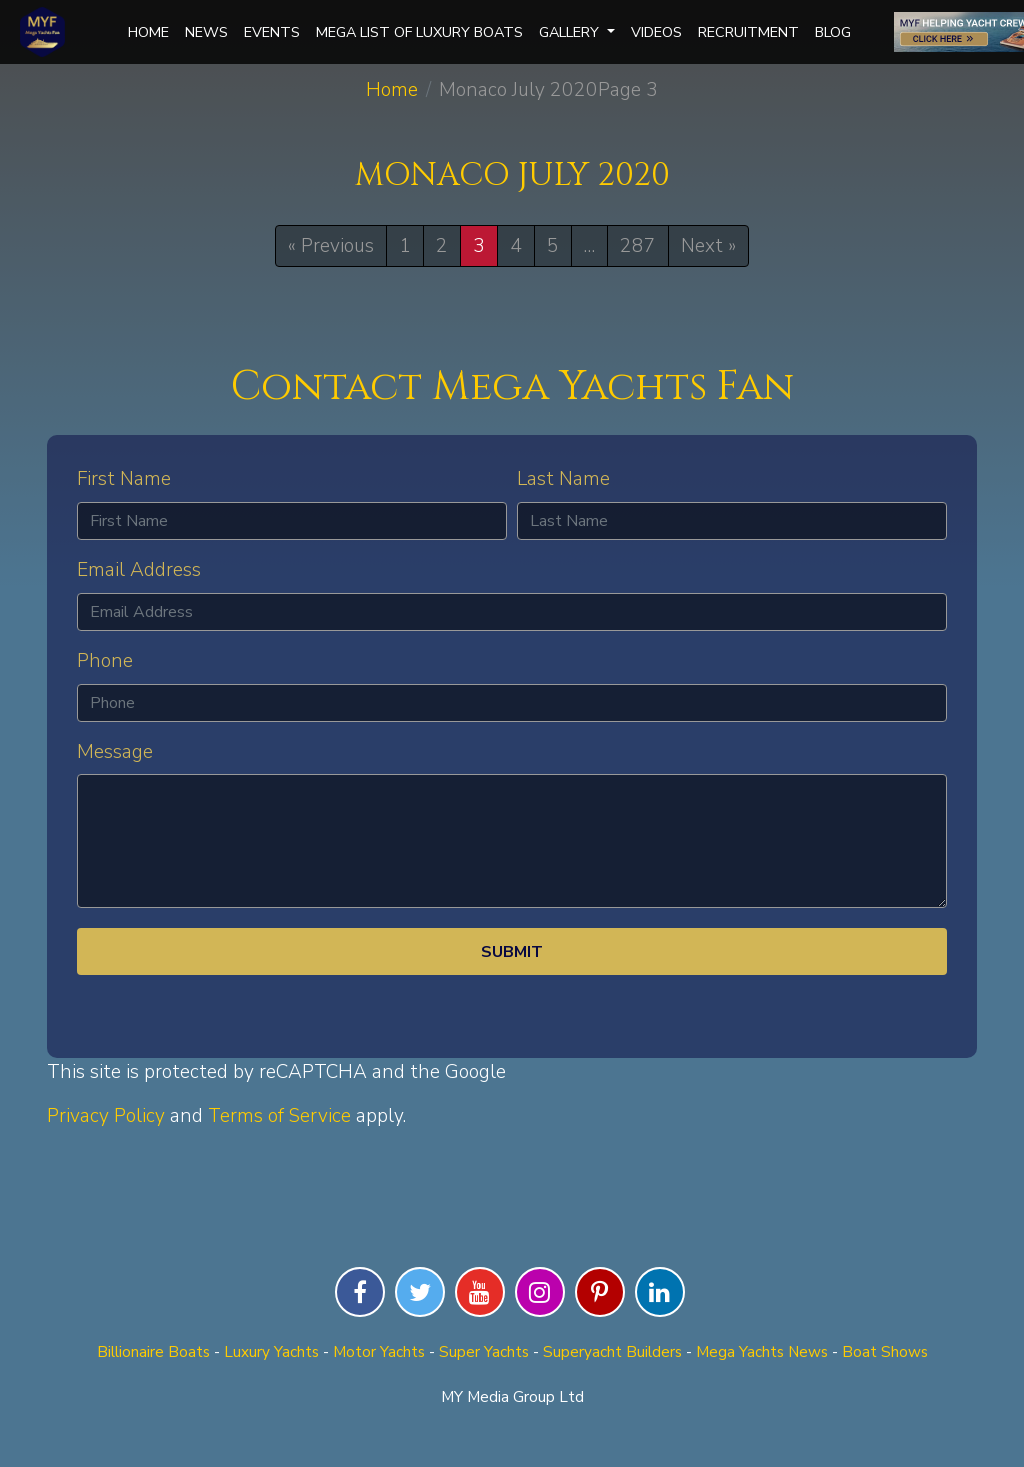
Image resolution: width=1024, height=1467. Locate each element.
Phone (105, 661)
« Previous (331, 246)
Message (115, 752)
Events (272, 32)
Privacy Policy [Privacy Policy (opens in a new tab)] (106, 1116)
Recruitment (748, 32)
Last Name (563, 479)
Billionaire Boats (153, 1351)
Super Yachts (484, 1351)
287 (638, 246)
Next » (708, 246)
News (206, 32)
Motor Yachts (379, 1351)
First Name (124, 479)
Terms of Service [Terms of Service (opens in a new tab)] (279, 1116)
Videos (656, 32)
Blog (833, 32)
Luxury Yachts (271, 1351)
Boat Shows (885, 1351)
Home (148, 32)
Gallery (577, 32)
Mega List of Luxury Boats (419, 32)
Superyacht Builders (612, 1351)
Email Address (139, 570)
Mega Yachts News (762, 1351)
